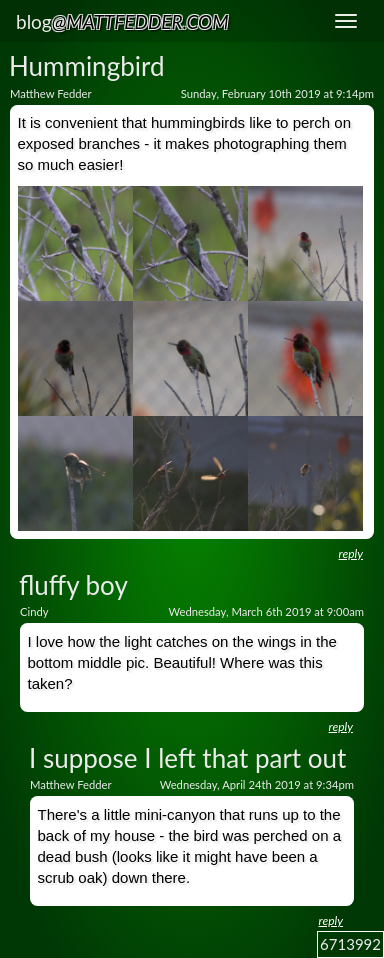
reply (351, 553)
